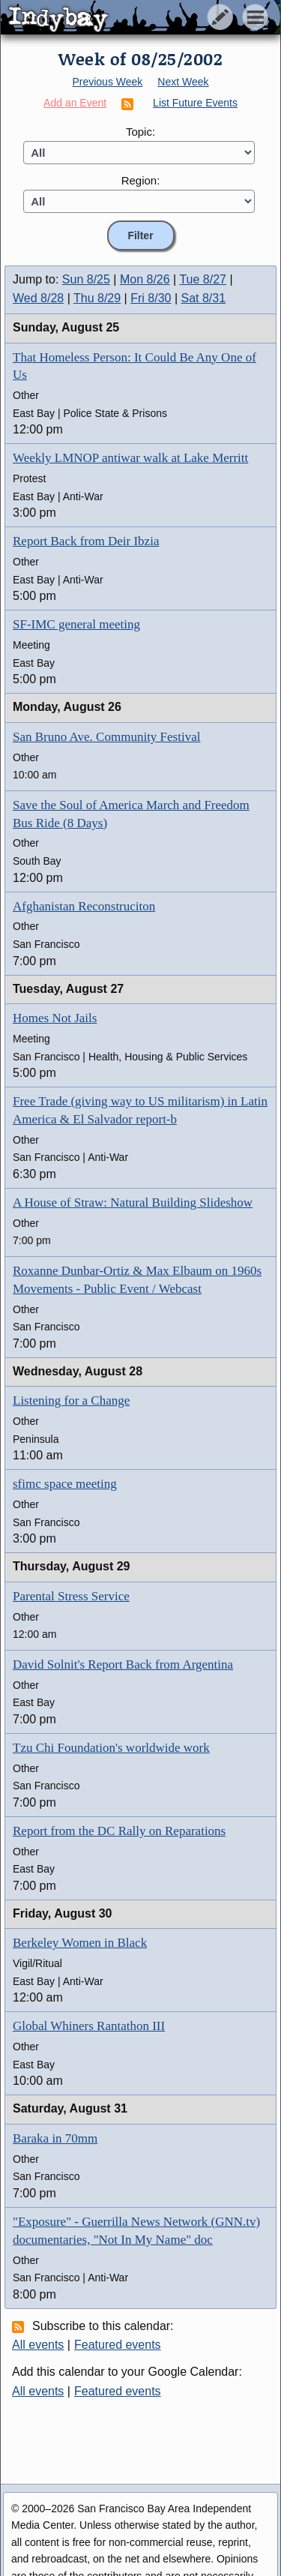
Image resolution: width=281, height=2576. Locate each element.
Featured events (117, 2344)
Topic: (140, 131)
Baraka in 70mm (55, 2138)
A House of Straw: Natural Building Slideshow (133, 1202)
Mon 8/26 (145, 279)
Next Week (182, 82)
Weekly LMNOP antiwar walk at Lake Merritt (130, 458)
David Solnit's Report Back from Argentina (123, 1664)
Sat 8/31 (203, 298)
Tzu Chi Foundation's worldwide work (111, 1748)
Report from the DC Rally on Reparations (119, 1831)
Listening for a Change (71, 1400)
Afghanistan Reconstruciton (84, 906)
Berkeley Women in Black (80, 1943)
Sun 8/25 (86, 279)
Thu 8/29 (97, 298)
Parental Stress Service (71, 1596)
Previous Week (107, 82)
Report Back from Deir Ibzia (86, 541)
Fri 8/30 (150, 298)
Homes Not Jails (55, 1018)
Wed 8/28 (38, 298)
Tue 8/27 (202, 279)
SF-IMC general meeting (76, 624)
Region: (140, 180)
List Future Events (195, 103)
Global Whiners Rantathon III (89, 2026)
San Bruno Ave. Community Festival (106, 737)
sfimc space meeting (65, 1484)
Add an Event (74, 103)
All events (38, 2344)
